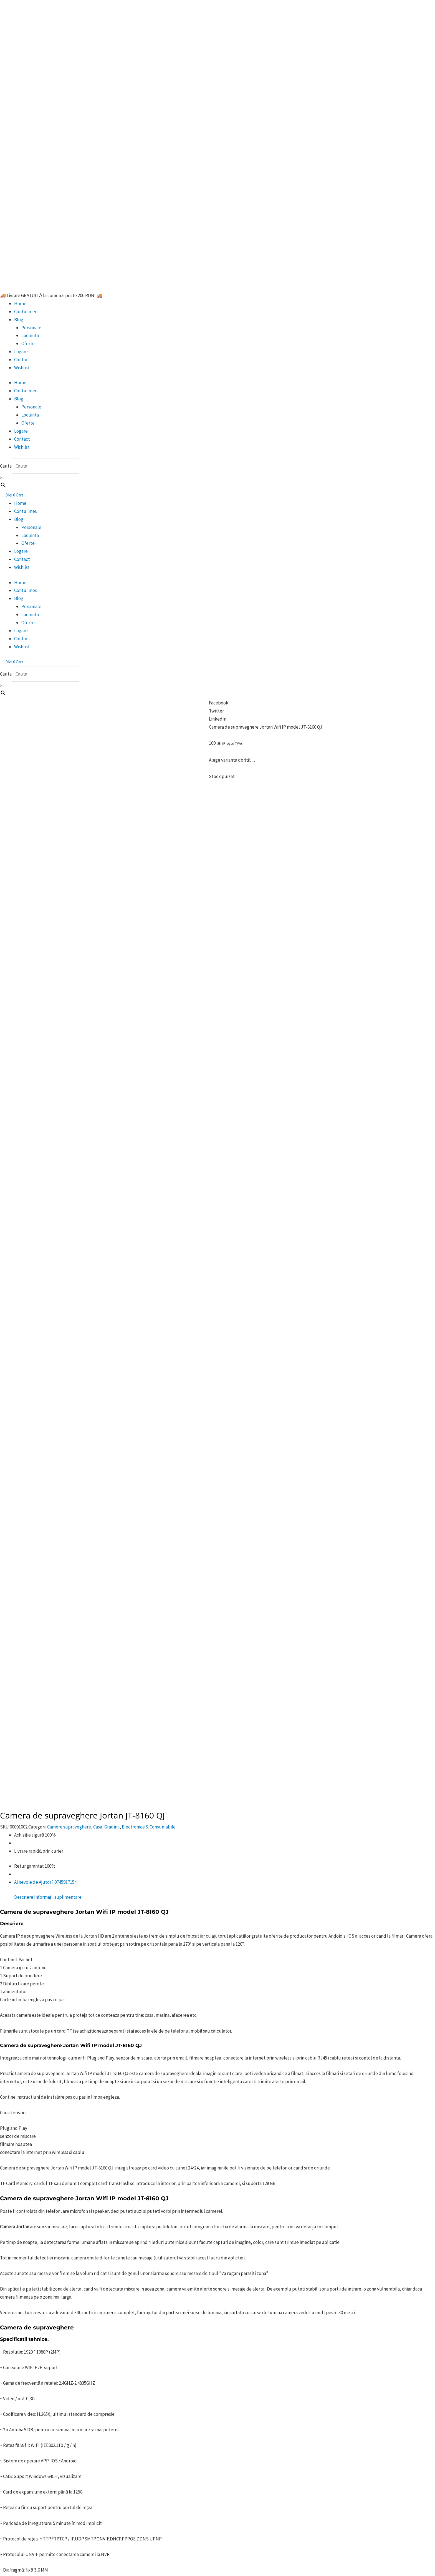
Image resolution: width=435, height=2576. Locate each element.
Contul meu (26, 311)
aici (52, 1977)
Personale (31, 328)
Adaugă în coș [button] (271, 2215)
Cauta (6, 466)
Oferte (28, 343)
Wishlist (22, 368)
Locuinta (30, 335)
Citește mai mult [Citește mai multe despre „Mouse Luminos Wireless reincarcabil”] (178, 2223)
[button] (217, 703)
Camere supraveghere (69, 806)
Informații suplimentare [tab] (58, 876)
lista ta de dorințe (106, 2008)
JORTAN (209, 2074)
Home (20, 303)
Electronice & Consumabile (149, 806)
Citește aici (110, 1946)
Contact (22, 360)
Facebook (105, 2024)
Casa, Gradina (106, 806)
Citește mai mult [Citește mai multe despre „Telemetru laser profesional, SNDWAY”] (76, 2366)
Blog (18, 320)
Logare (21, 351)
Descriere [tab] (23, 876)
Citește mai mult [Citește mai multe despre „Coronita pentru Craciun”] (80, 2223)
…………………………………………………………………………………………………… (84, 2055)
